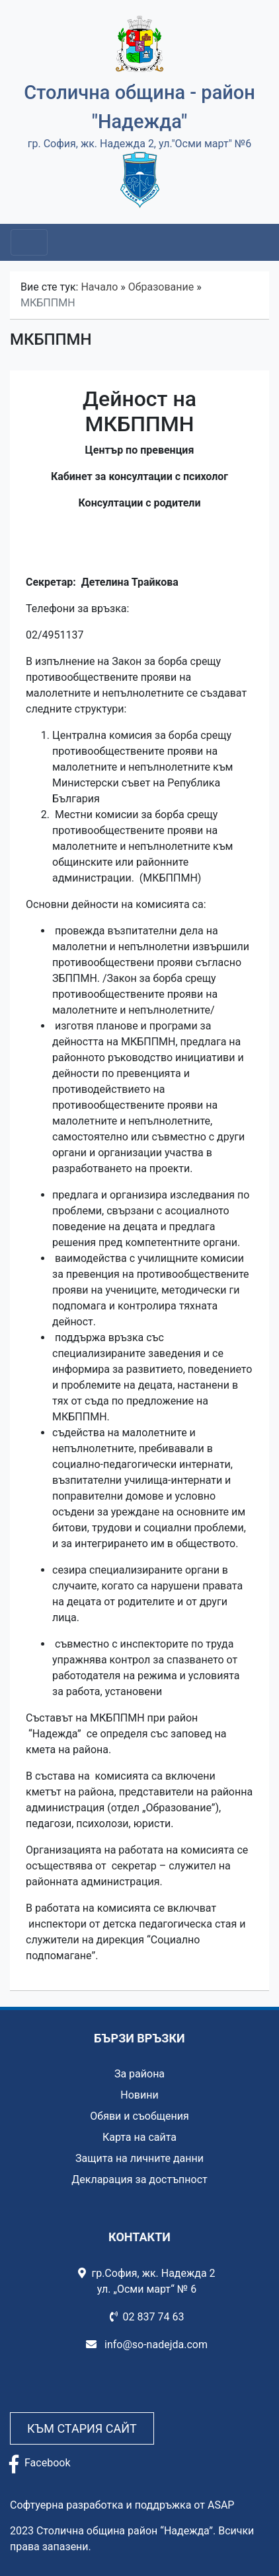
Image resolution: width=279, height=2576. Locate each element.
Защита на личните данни (139, 2158)
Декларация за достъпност (139, 2179)
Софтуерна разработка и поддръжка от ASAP (122, 2505)
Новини (139, 2095)
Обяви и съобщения (139, 2116)
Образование (161, 287)
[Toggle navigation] (29, 242)
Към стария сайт (82, 2428)
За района (139, 2074)
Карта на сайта (139, 2137)
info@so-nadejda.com (147, 2344)
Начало (99, 287)
